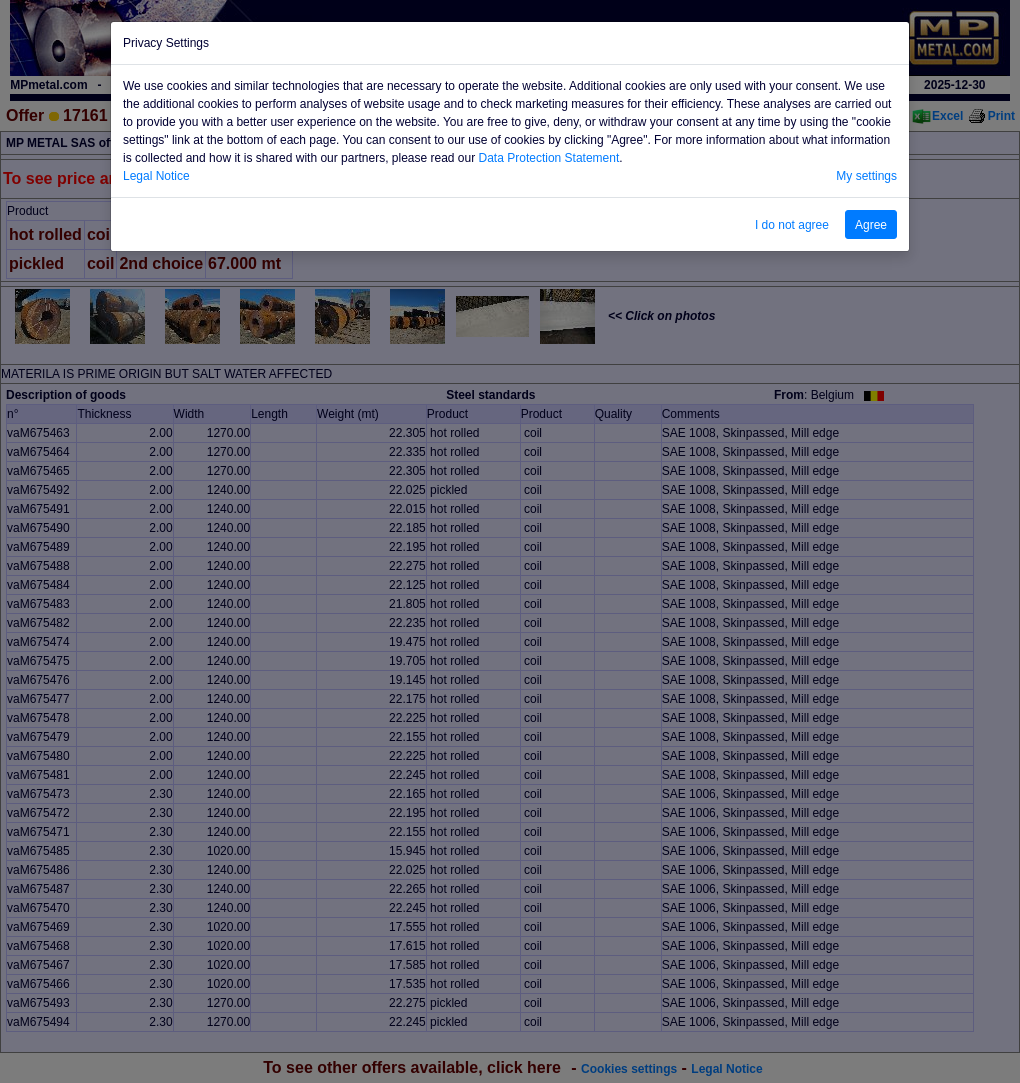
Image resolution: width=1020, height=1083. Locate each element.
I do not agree (792, 225)
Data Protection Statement (549, 158)
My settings (866, 176)
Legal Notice (156, 176)
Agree (871, 225)
